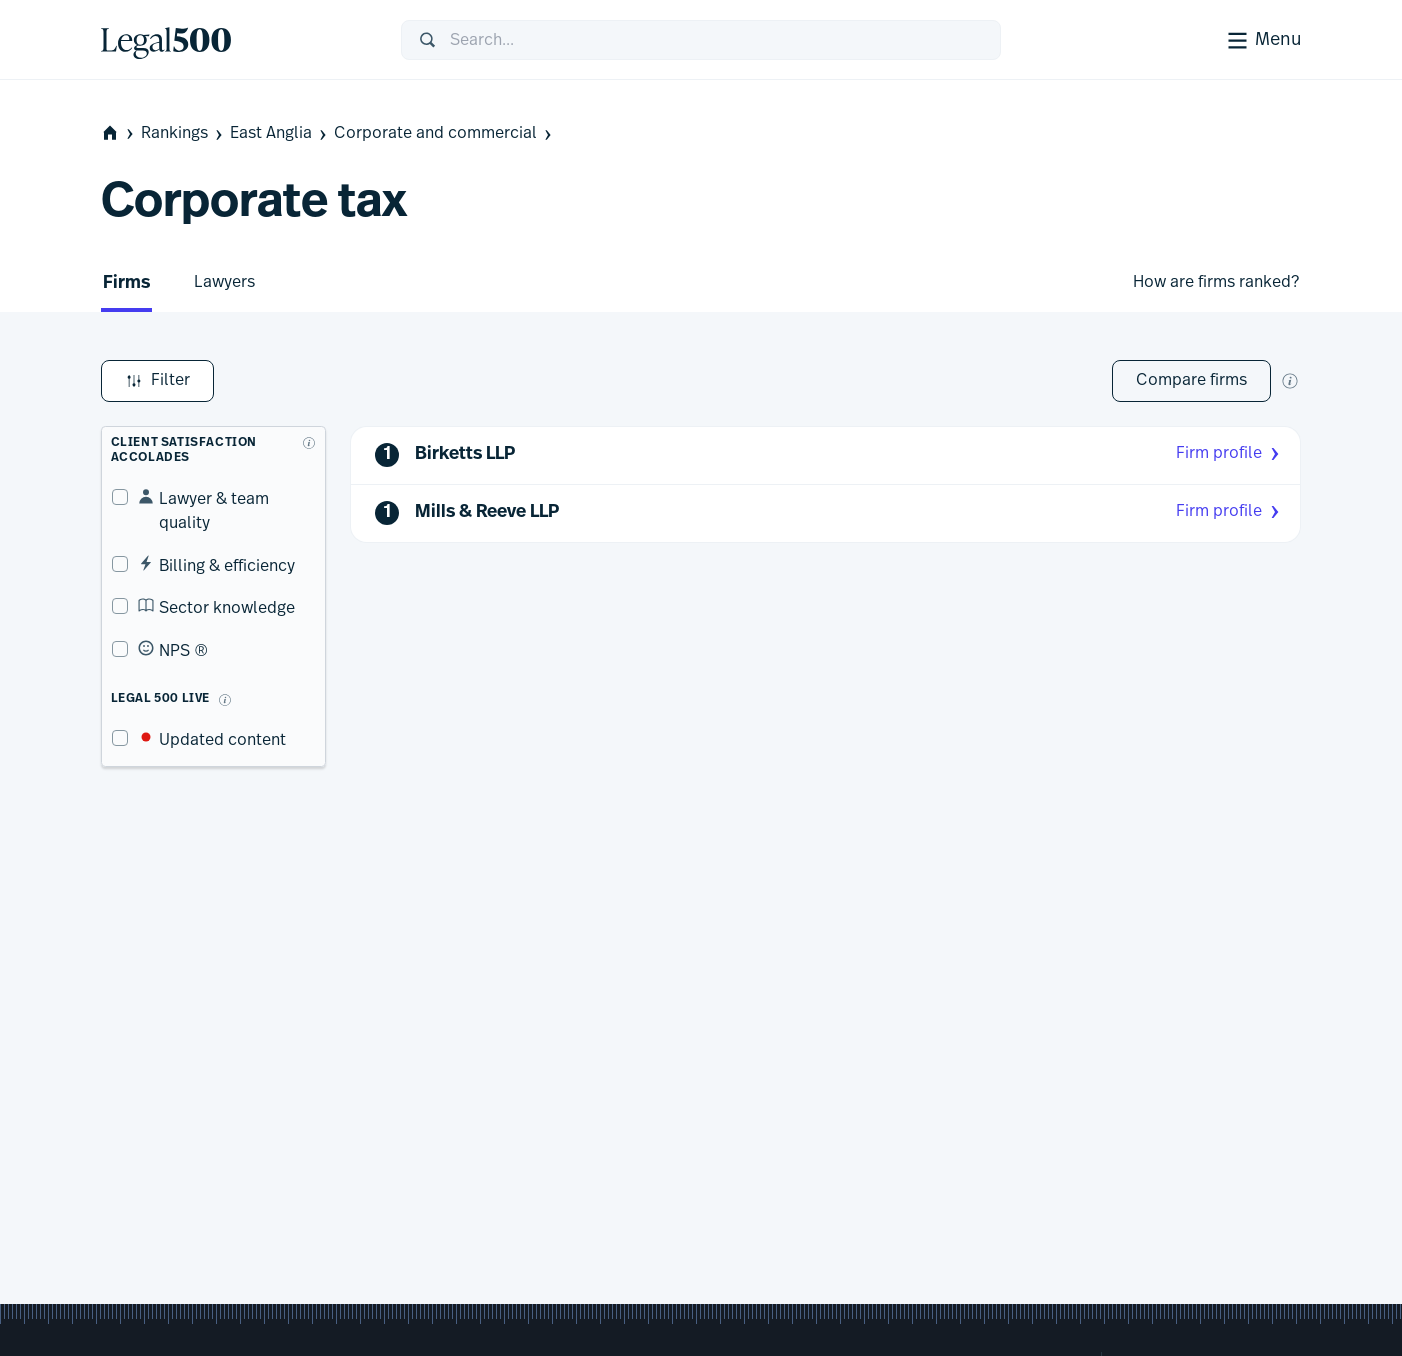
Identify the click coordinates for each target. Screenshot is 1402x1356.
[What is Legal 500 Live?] (215, 666)
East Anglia (280, 133)
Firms (126, 283)
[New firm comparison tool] (1290, 381)
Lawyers (224, 282)
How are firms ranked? (1216, 282)
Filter (157, 381)
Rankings (183, 133)
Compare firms (1191, 380)
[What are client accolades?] (306, 433)
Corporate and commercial (444, 133)
